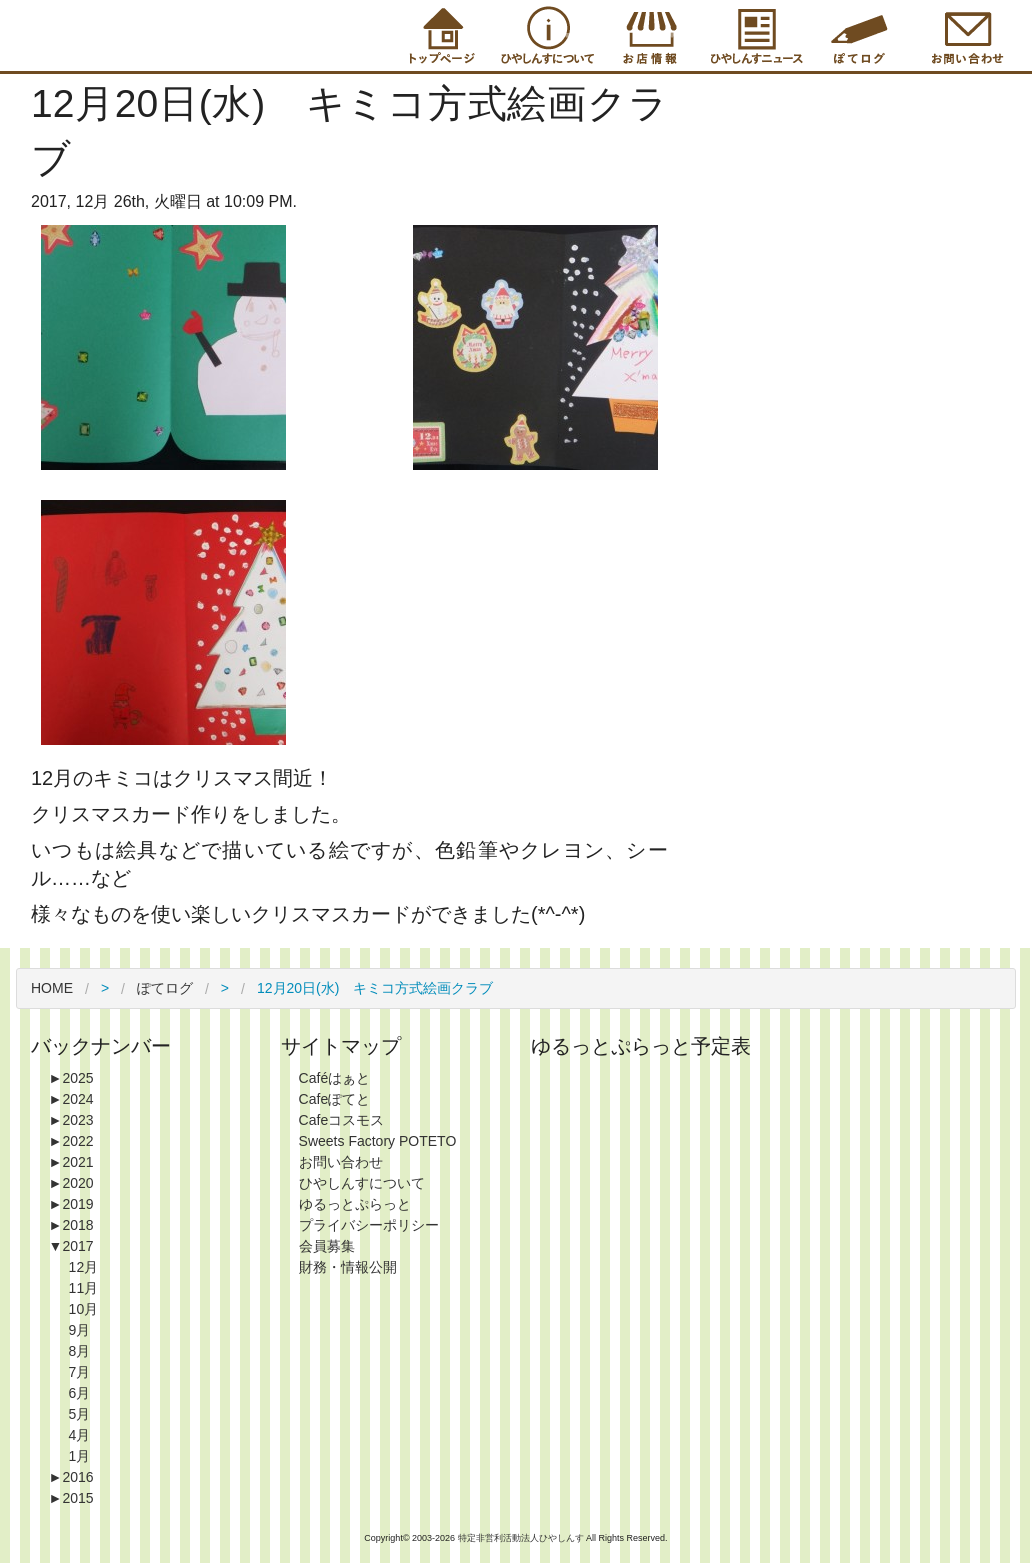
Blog (859, 35)
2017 (71, 1246)
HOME (52, 988)
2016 (71, 1477)
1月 (80, 1456)
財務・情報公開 (348, 1267)
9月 (80, 1330)
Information (754, 35)
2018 (71, 1225)
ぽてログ (165, 988)
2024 (71, 1099)
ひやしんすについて (362, 1183)
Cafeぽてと (335, 1099)
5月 (80, 1414)
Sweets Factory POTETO (378, 1141)
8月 (80, 1351)
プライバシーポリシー (369, 1225)
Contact (964, 35)
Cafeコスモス (342, 1120)
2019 (71, 1204)
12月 (84, 1267)
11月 (84, 1288)
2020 (71, 1183)
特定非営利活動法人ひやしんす (522, 1538)
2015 (71, 1498)
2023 (71, 1120)
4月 (80, 1435)
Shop (649, 35)
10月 (84, 1309)
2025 (71, 1078)
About (544, 35)
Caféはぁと (335, 1078)
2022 (71, 1141)
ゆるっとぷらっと (355, 1204)
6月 (80, 1393)
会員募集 (327, 1246)
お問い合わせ (341, 1162)
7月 (80, 1372)
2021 (71, 1162)
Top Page (439, 35)
